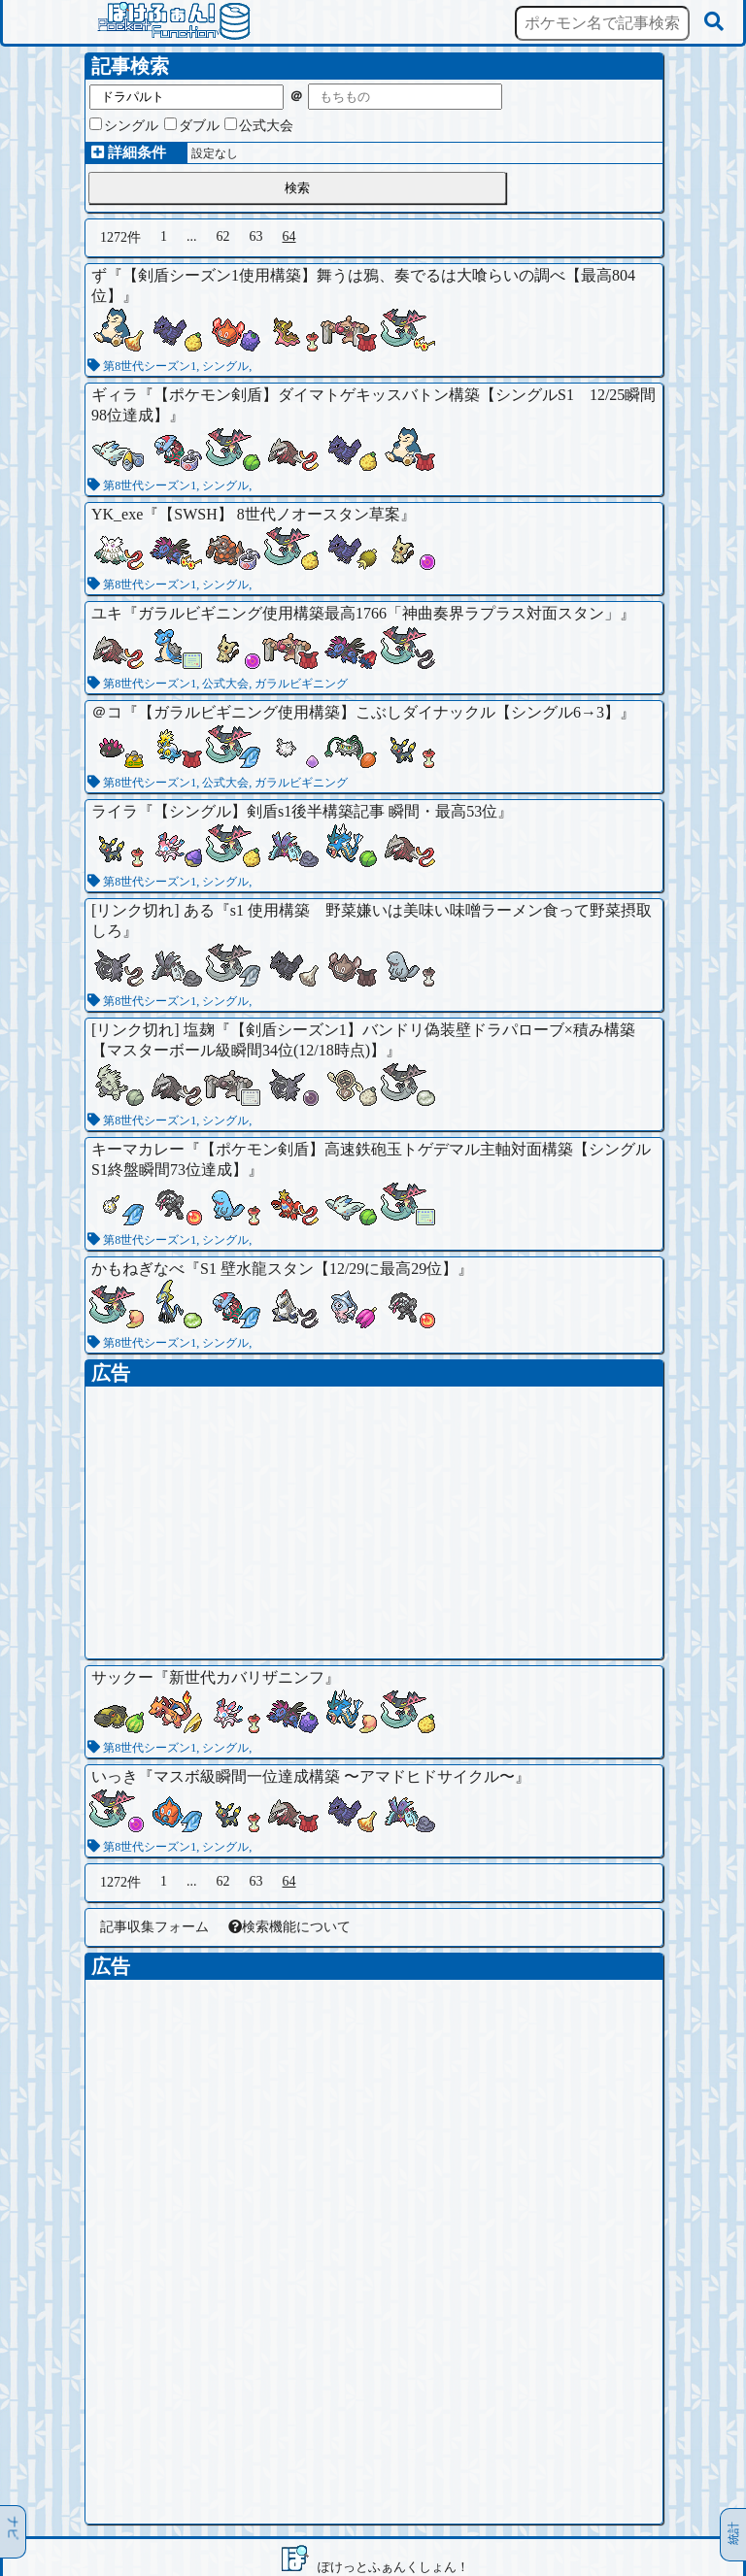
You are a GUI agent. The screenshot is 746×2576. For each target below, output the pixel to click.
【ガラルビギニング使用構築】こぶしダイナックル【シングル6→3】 (379, 712)
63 (256, 236)
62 (223, 236)
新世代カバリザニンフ (246, 1677)
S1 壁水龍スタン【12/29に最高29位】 (329, 1268)
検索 (297, 188)
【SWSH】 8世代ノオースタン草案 (278, 514)
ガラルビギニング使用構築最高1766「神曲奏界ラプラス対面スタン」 (379, 613)
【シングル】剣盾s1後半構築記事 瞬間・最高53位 (325, 811)
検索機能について (289, 1927)
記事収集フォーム (154, 1927)
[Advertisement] (373, 1522)
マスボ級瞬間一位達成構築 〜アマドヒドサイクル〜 (334, 1776)
